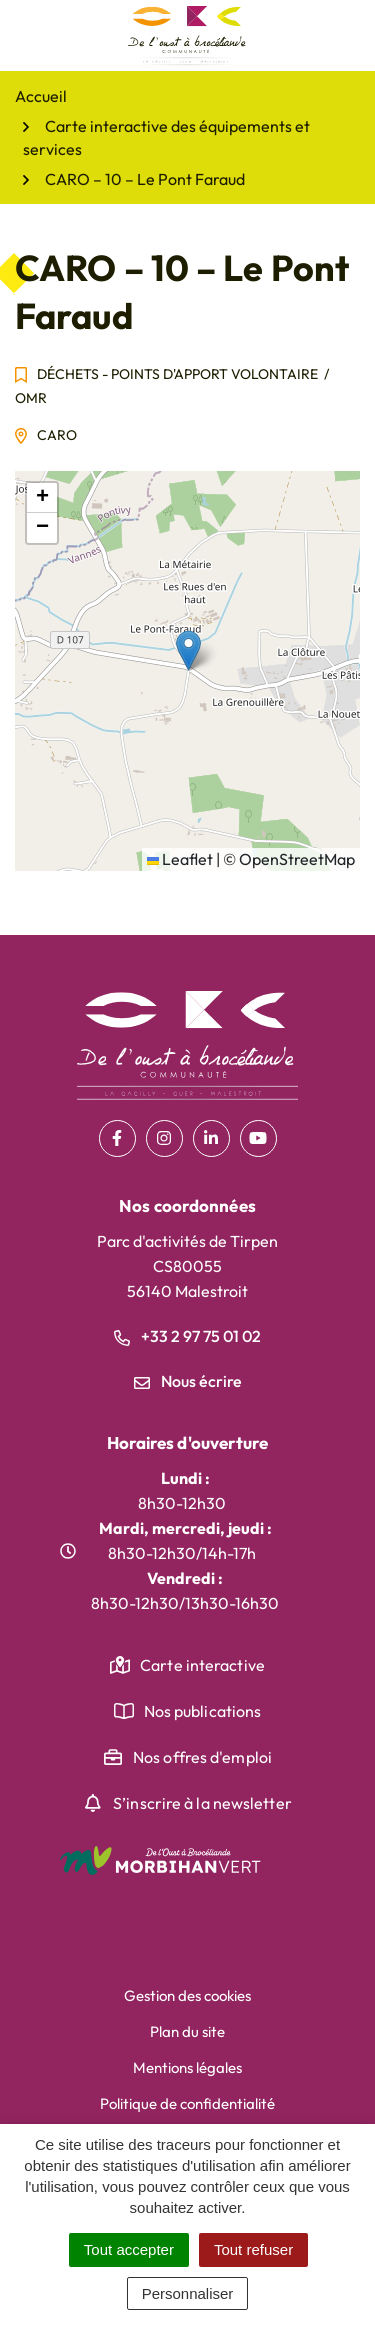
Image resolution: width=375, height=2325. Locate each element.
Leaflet (180, 859)
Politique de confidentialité (187, 2103)
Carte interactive (202, 1665)
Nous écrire (188, 1381)
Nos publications (203, 1711)
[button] (188, 650)
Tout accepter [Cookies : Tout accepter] (129, 2249)
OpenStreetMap (297, 859)
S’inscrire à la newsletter (202, 1803)
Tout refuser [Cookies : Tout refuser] (253, 2249)
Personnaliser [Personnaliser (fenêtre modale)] (188, 2293)
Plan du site (187, 2031)
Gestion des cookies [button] (187, 1995)
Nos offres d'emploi (202, 1757)
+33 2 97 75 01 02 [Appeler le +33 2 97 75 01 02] (187, 1336)
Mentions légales (187, 2067)
